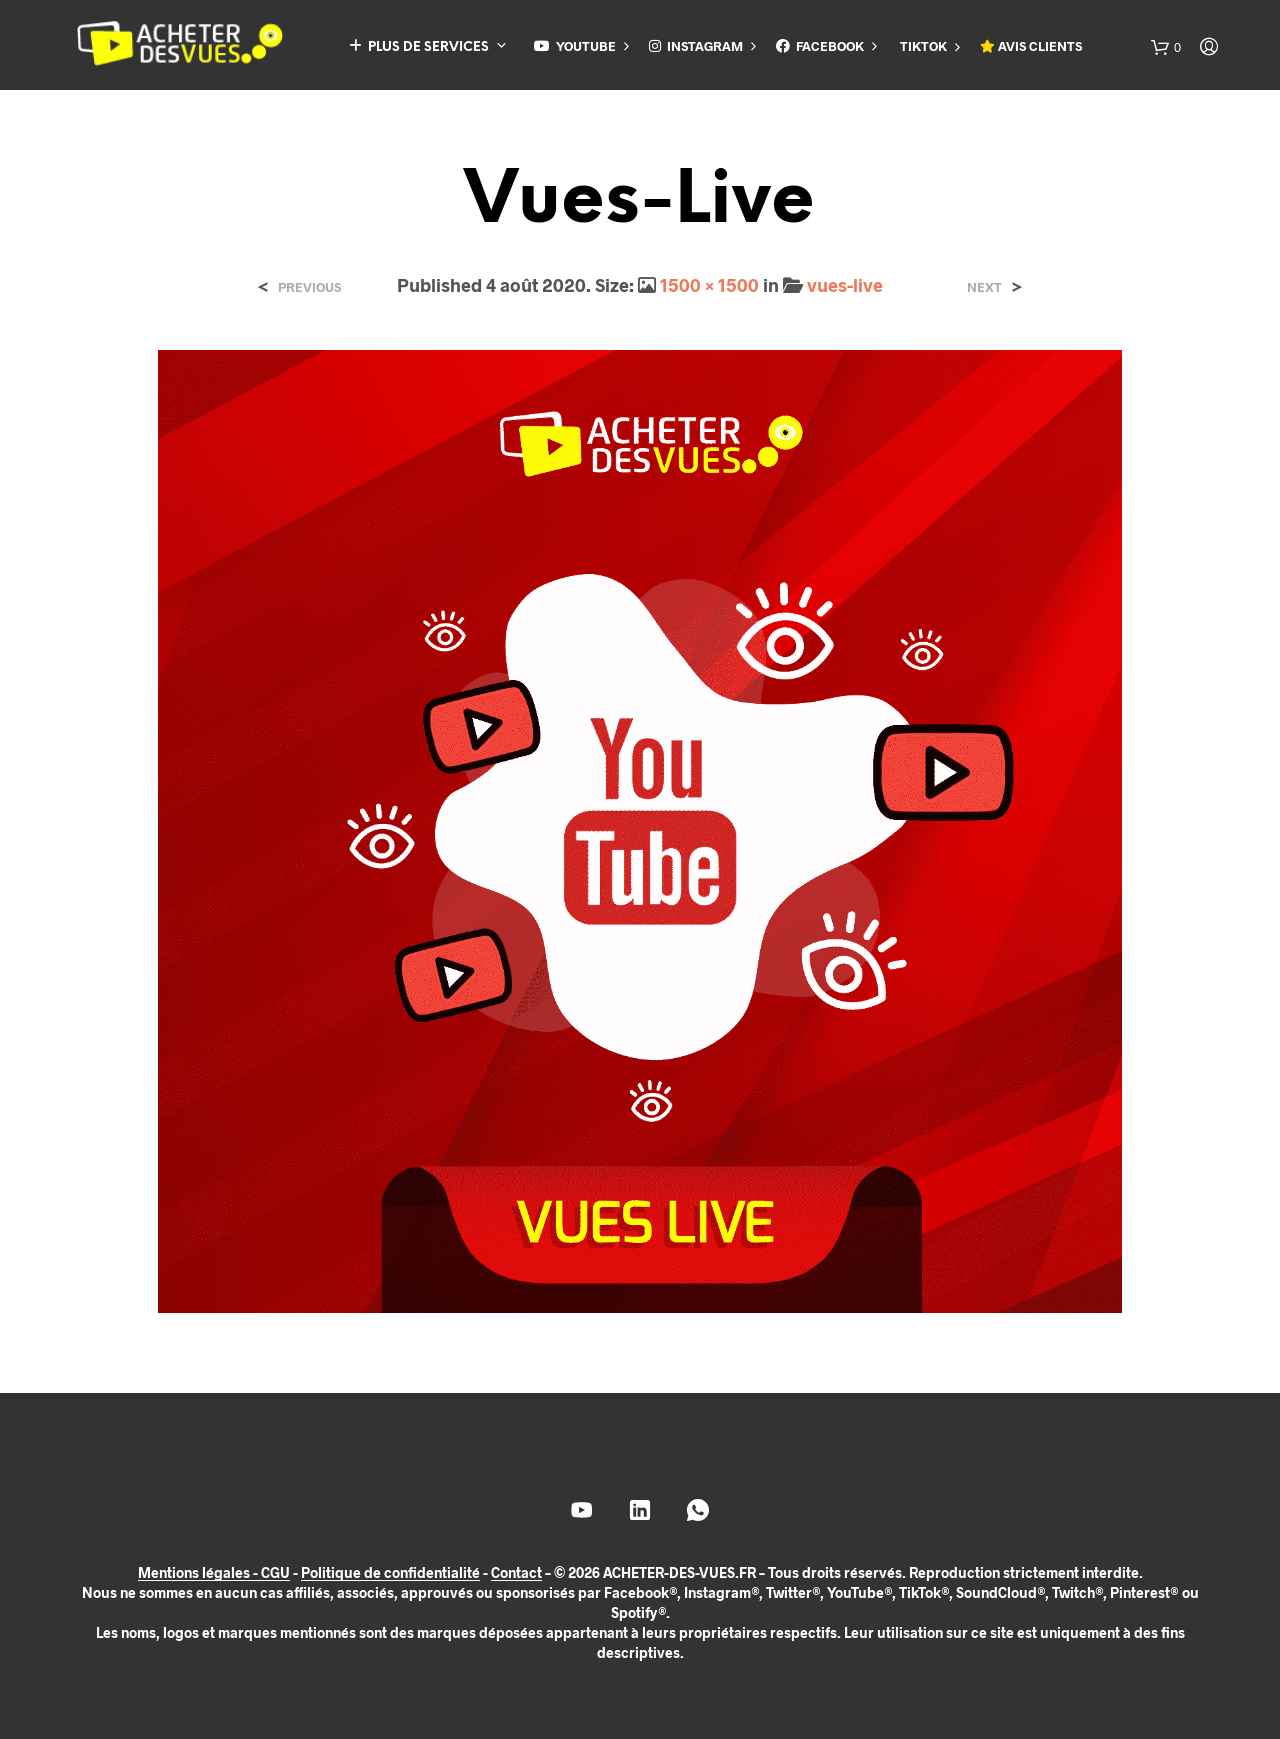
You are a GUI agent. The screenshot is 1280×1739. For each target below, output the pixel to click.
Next (984, 287)
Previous (309, 287)
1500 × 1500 (709, 285)
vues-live (845, 285)
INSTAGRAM (696, 46)
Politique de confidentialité (390, 1573)
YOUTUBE (575, 46)
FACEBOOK (820, 46)
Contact (516, 1573)
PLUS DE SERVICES (419, 46)
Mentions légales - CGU (214, 1573)
